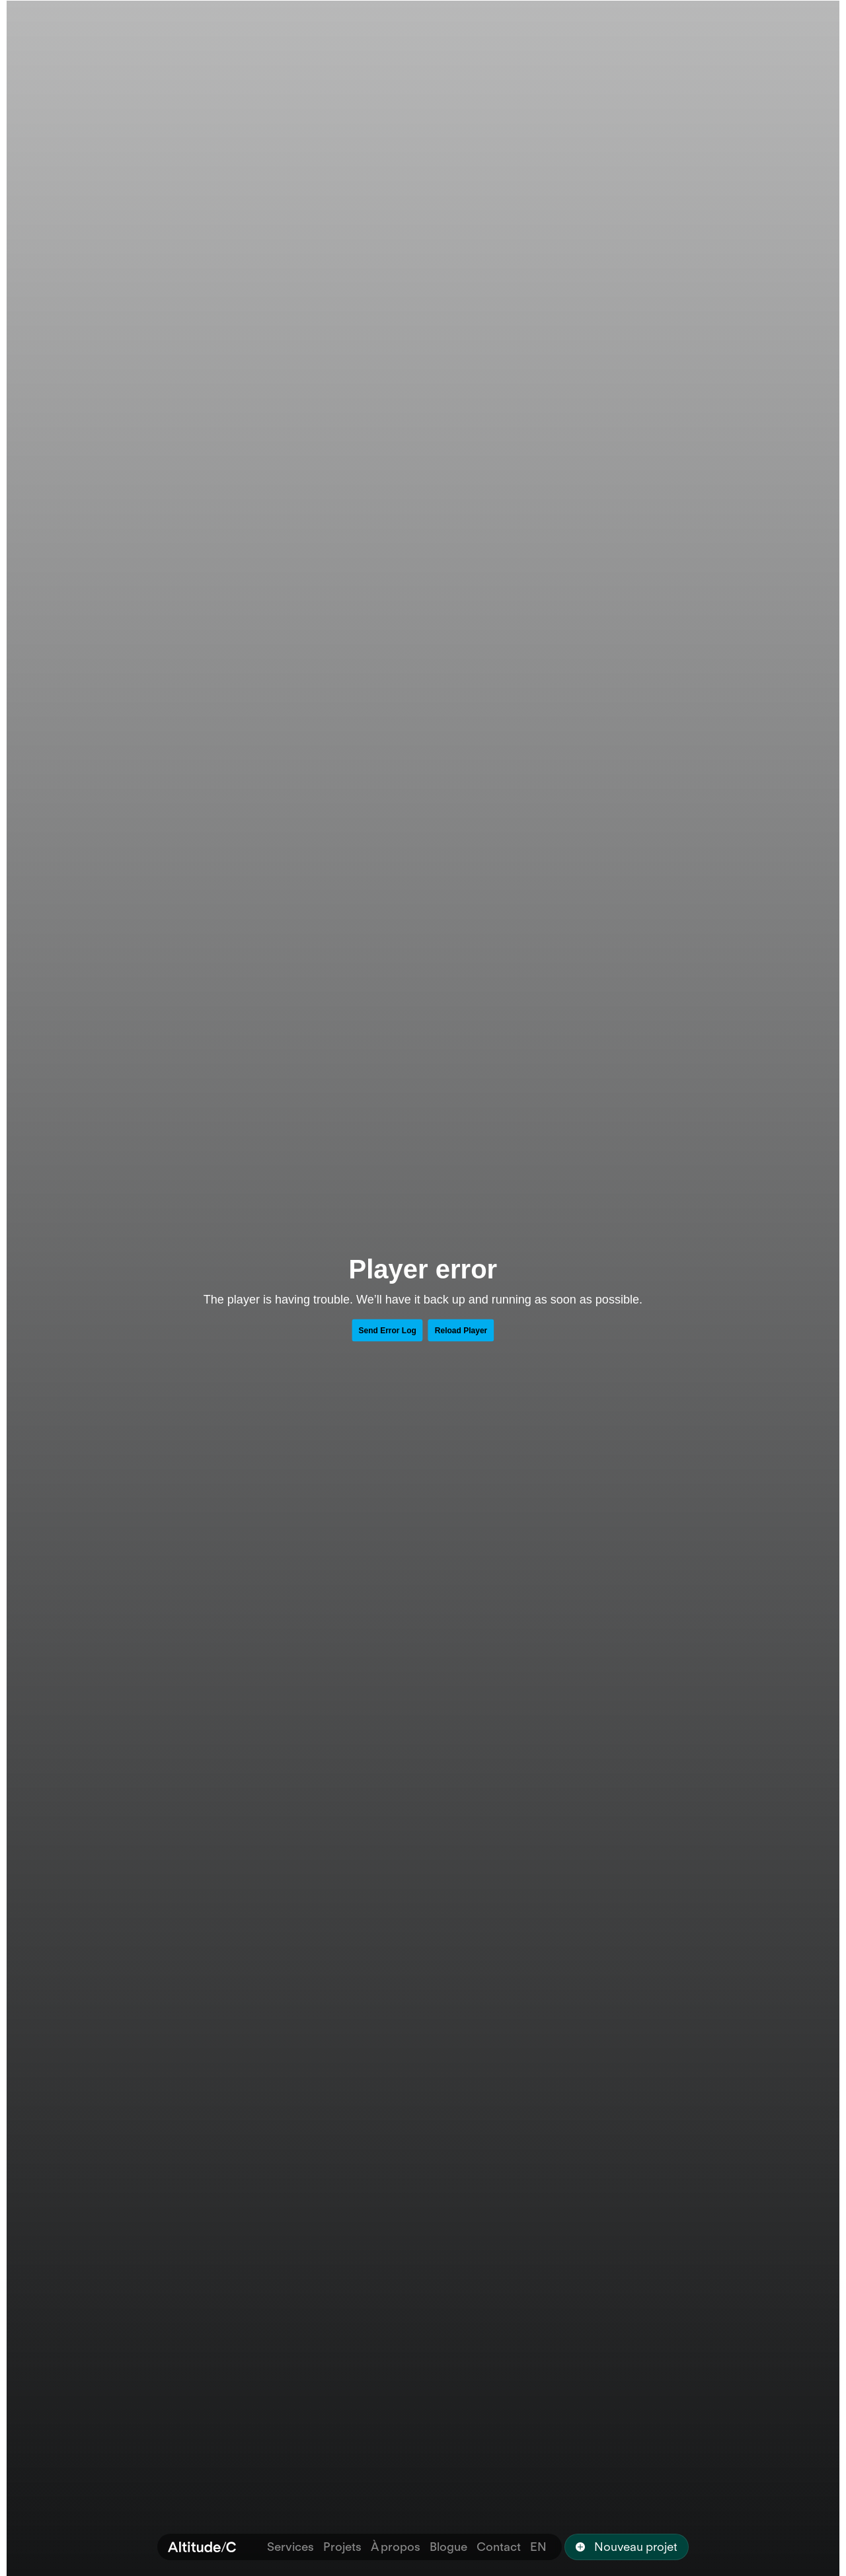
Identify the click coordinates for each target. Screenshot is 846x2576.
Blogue (448, 2547)
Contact (499, 2547)
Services (290, 2547)
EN (538, 2547)
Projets (342, 2547)
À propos (395, 2547)
